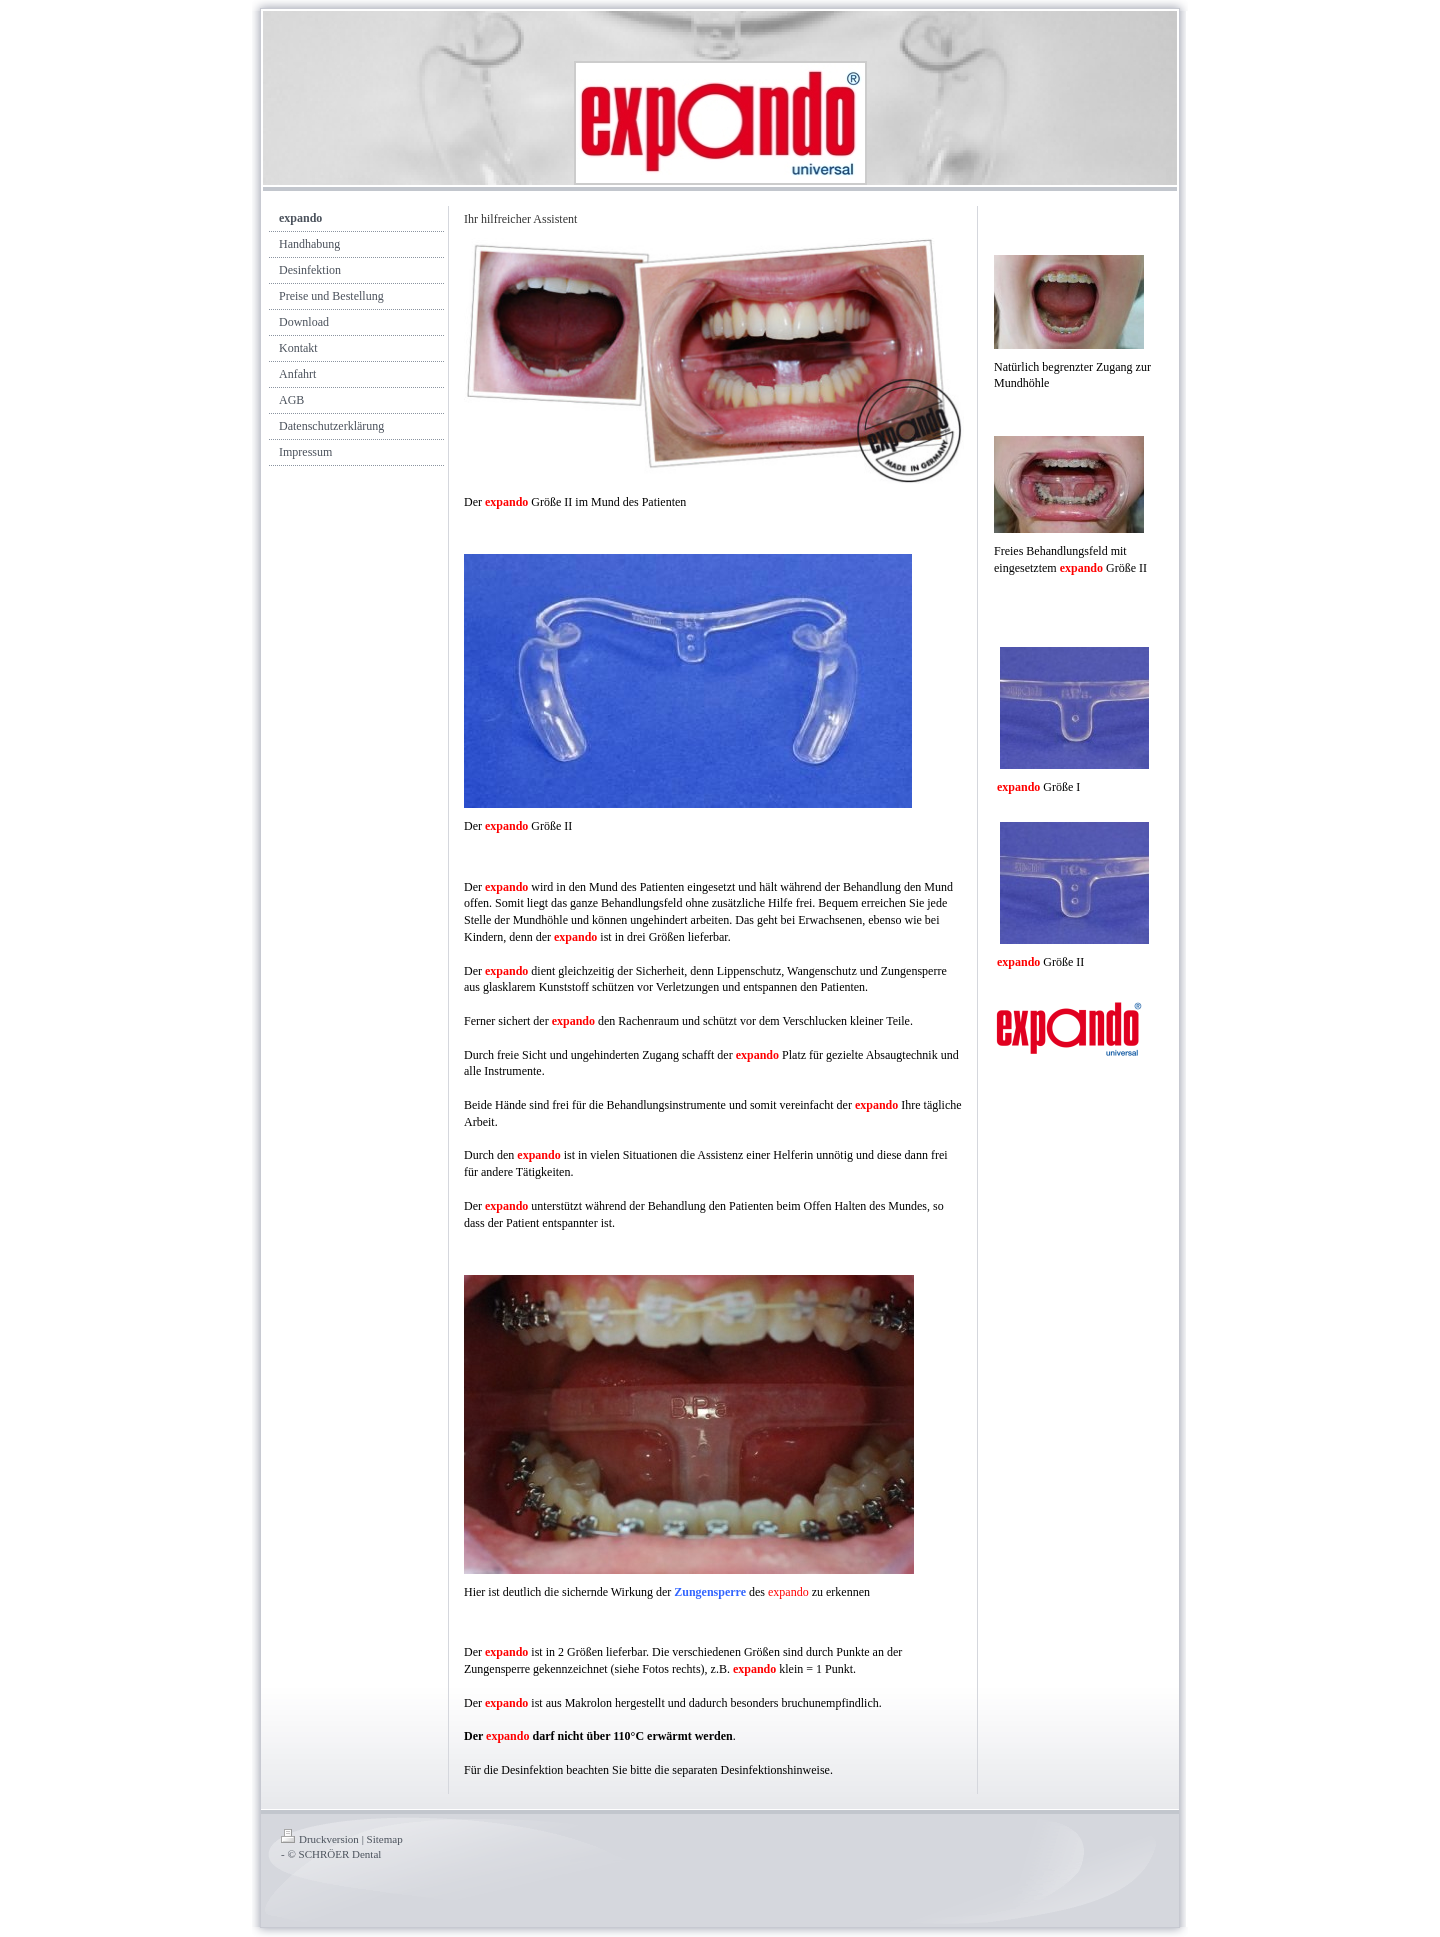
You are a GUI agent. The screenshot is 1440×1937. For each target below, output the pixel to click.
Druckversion (320, 1839)
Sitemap (385, 1839)
